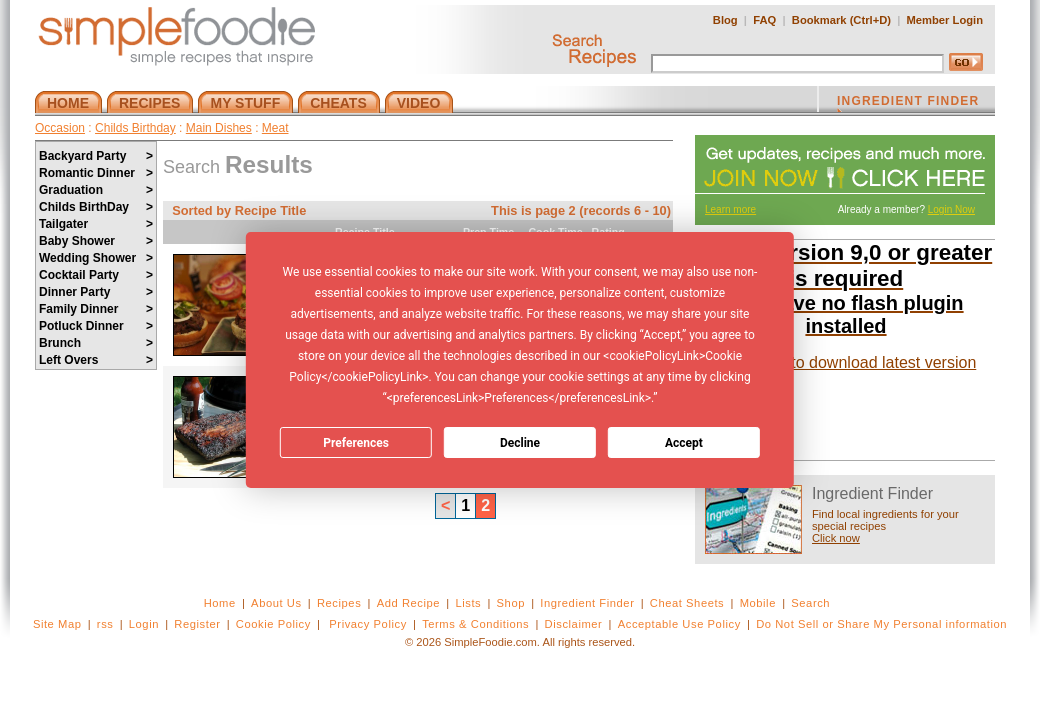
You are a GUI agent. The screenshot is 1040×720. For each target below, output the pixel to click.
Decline (520, 443)
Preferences (356, 443)
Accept (684, 443)
